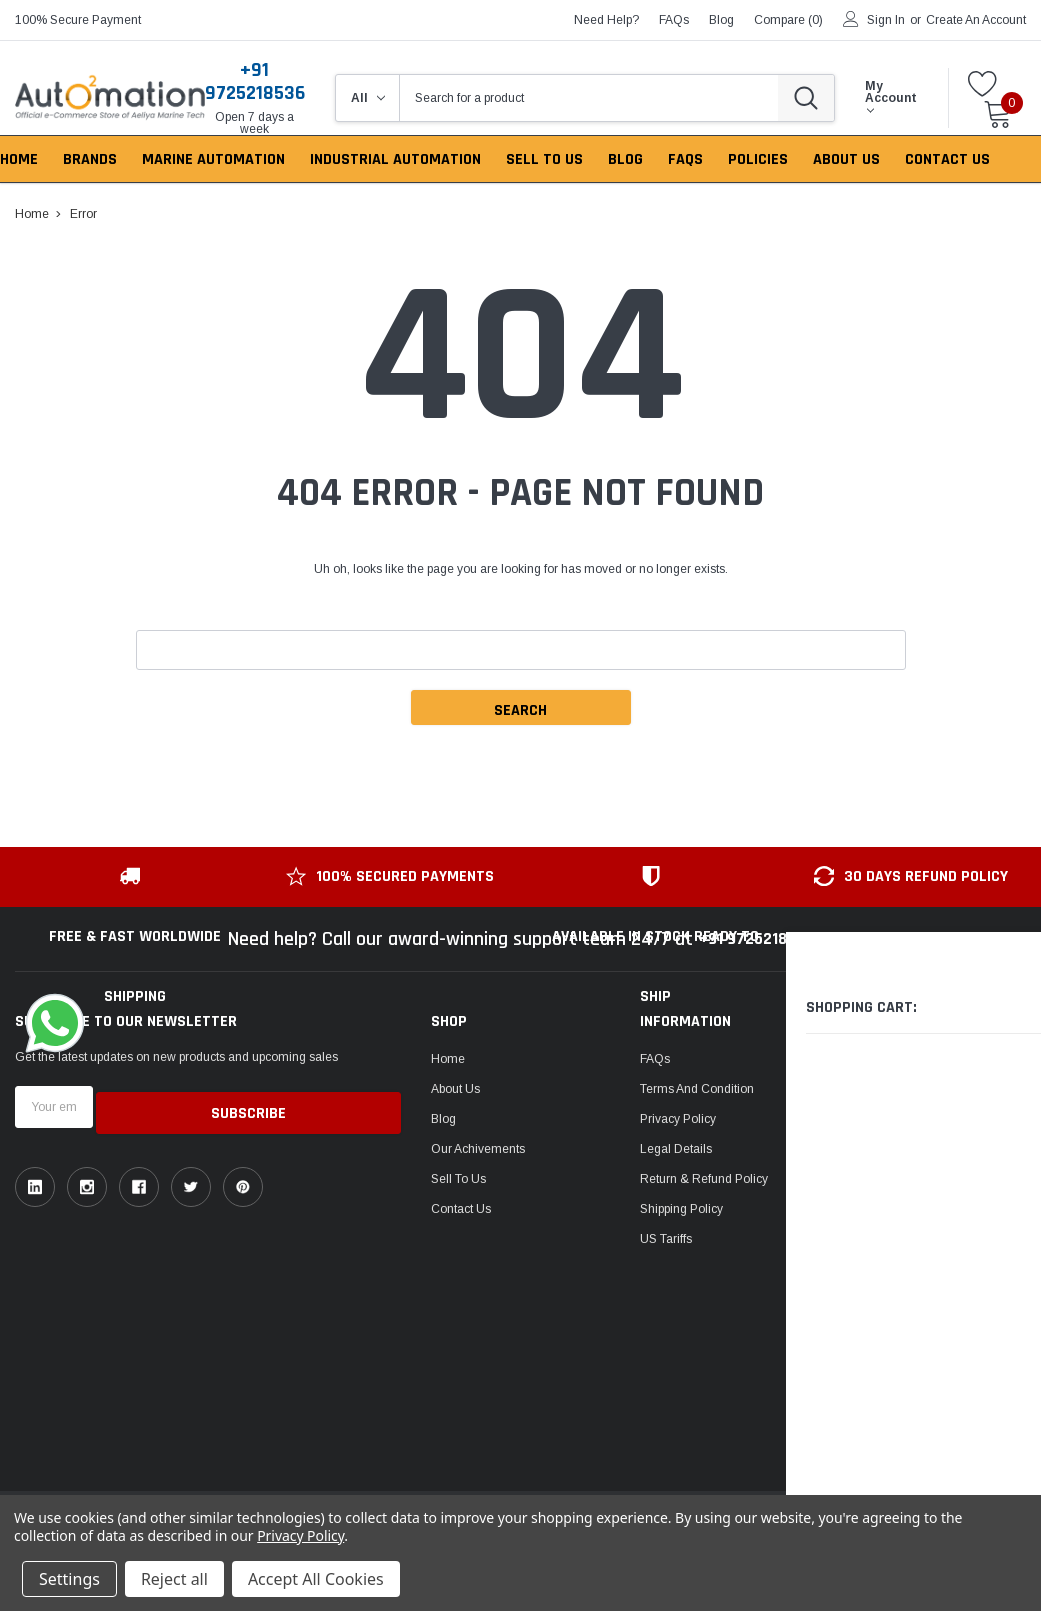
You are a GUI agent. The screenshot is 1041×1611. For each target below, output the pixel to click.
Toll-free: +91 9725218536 (950, 1055)
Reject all (174, 1579)
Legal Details (676, 1149)
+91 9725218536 (255, 81)
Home (448, 1059)
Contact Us (461, 1209)
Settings (69, 1579)
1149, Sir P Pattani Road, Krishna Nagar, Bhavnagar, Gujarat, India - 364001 (951, 1237)
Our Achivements (478, 1149)
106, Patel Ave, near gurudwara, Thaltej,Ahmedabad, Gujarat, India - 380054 (941, 1349)
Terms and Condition (697, 1089)
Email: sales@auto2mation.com (946, 1135)
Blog (443, 1119)
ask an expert (930, 1085)
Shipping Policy (681, 1209)
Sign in (886, 20)
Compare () (788, 20)
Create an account (976, 20)
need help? (606, 20)
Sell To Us (458, 1179)
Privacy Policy (678, 1119)
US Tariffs (666, 1239)
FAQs (674, 20)
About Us (455, 1089)
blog (721, 20)
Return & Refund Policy (704, 1179)
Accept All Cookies (316, 1579)
